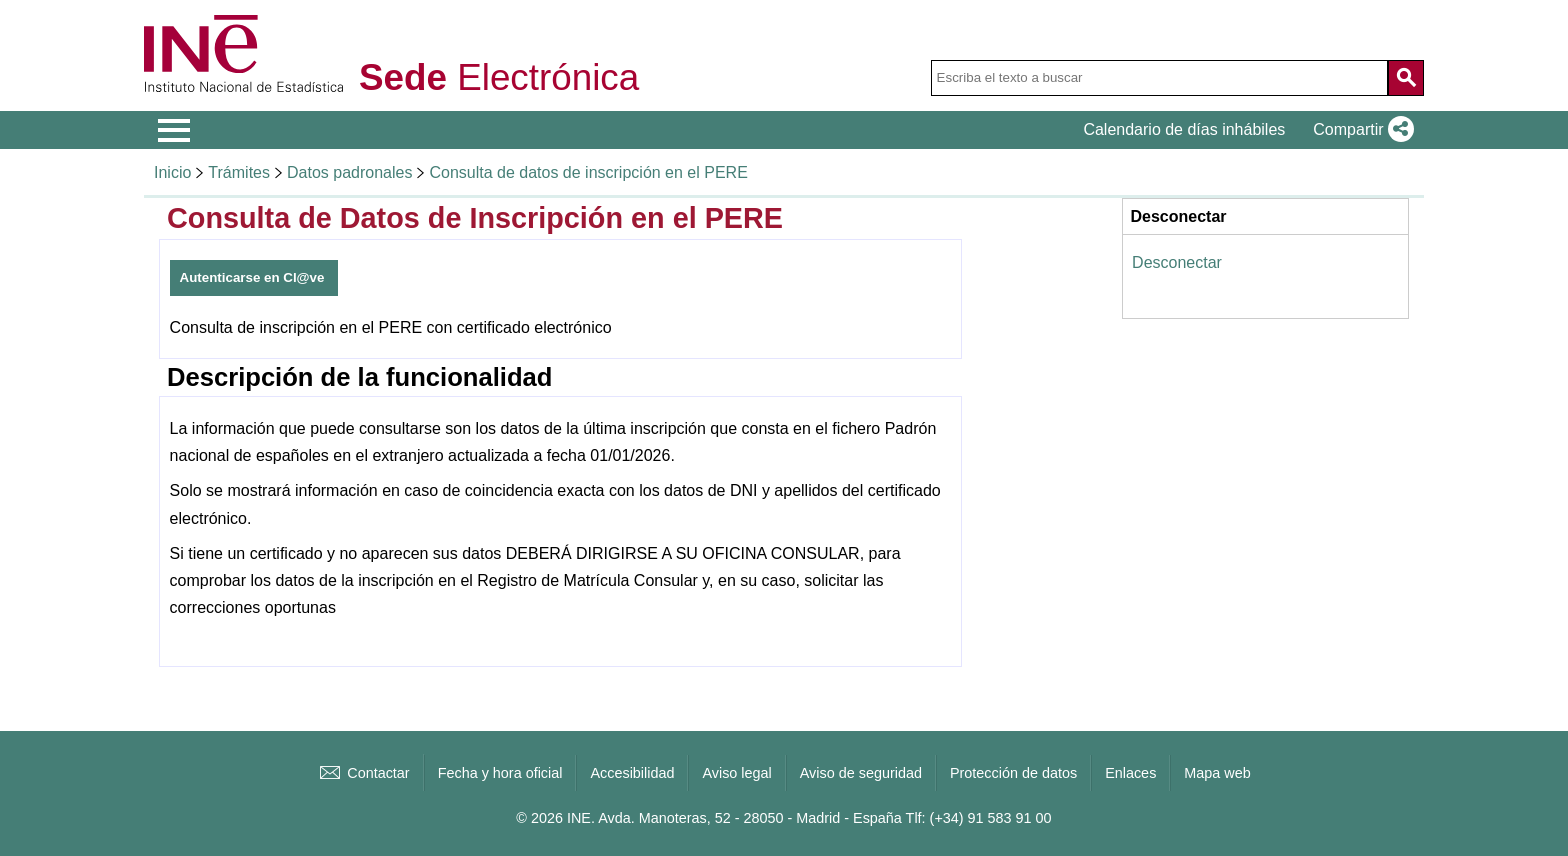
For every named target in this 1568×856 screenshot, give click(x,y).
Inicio (172, 172)
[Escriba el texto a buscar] (1159, 78)
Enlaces (1130, 773)
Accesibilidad (632, 773)
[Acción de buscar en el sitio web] (1406, 78)
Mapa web (1217, 773)
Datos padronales (349, 172)
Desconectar (1177, 262)
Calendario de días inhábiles (1184, 129)
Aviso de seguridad (861, 773)
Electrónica (499, 78)
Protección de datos (1013, 773)
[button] (1359, 130)
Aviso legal (736, 773)
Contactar (363, 773)
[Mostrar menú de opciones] (174, 131)
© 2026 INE (553, 818)
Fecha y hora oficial (500, 773)
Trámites (239, 172)
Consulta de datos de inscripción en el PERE (588, 172)
